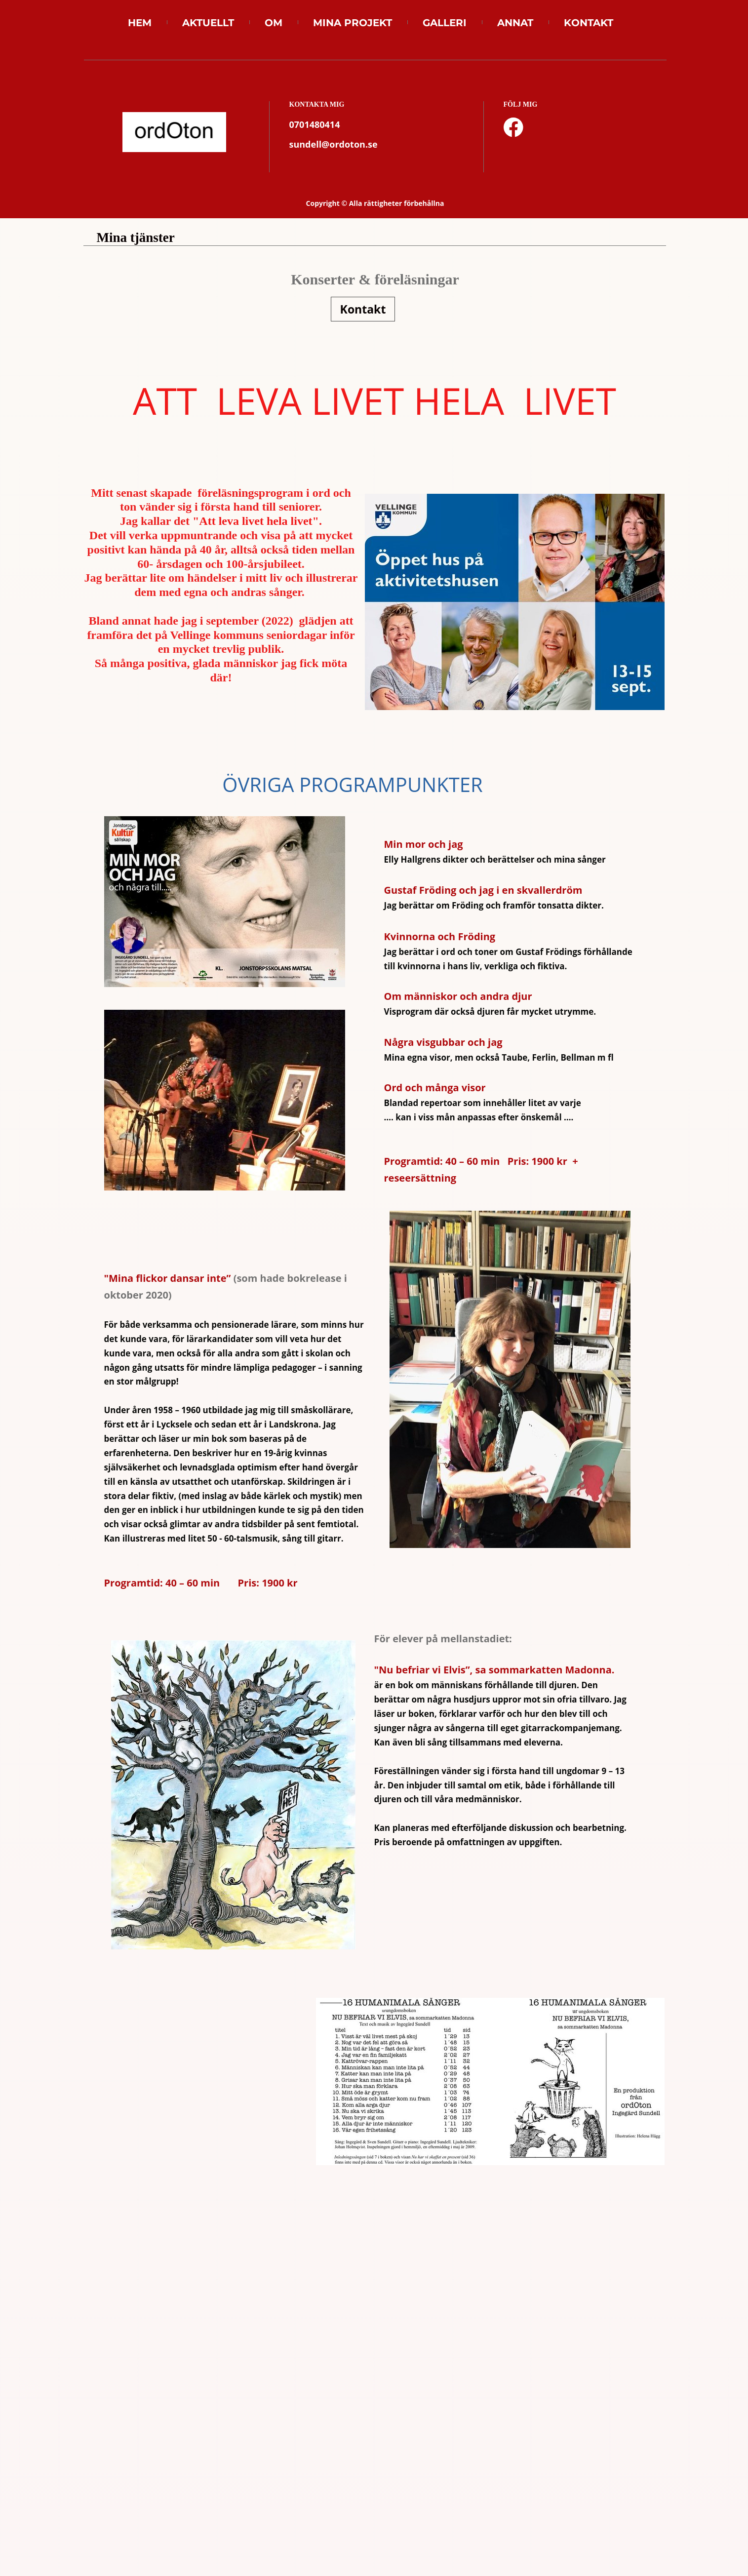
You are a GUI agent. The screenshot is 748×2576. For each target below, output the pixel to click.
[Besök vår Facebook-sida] (513, 127)
